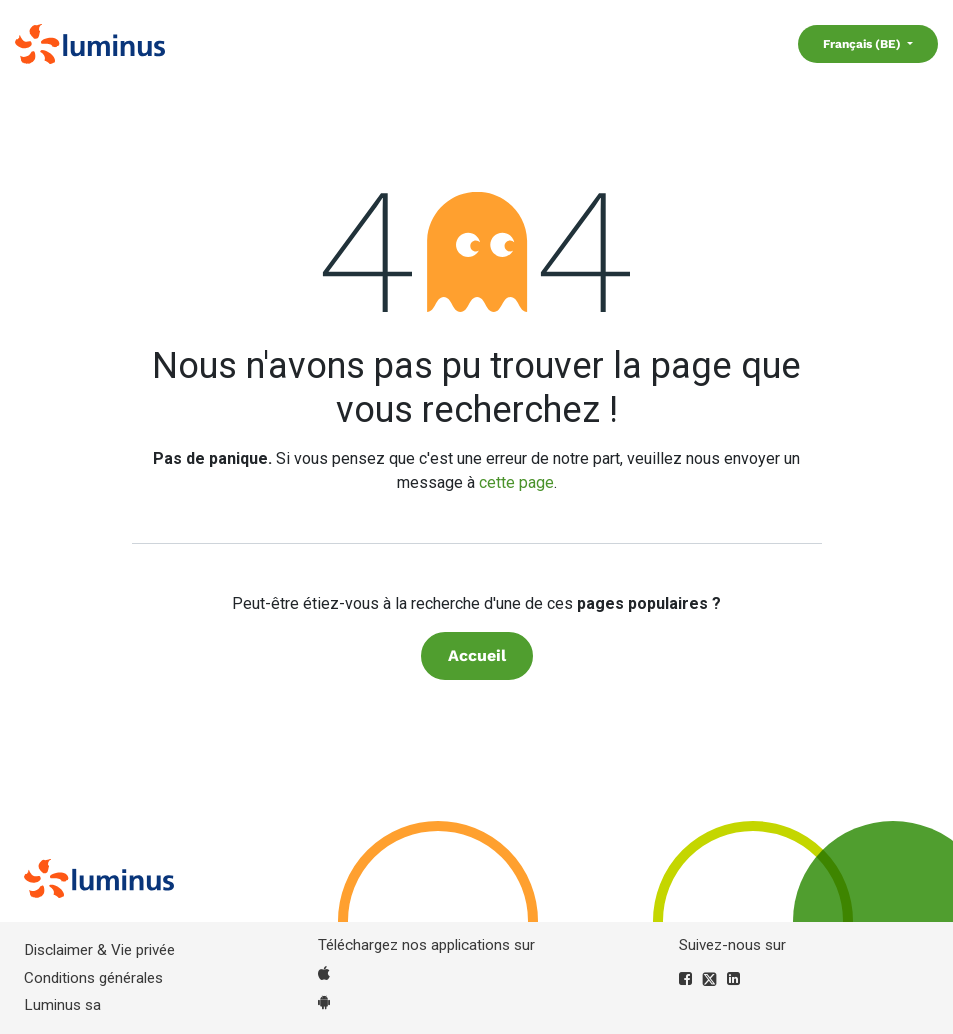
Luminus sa (62, 1005)
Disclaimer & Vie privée (99, 950)
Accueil (477, 655)
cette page (516, 482)
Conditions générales (93, 978)
